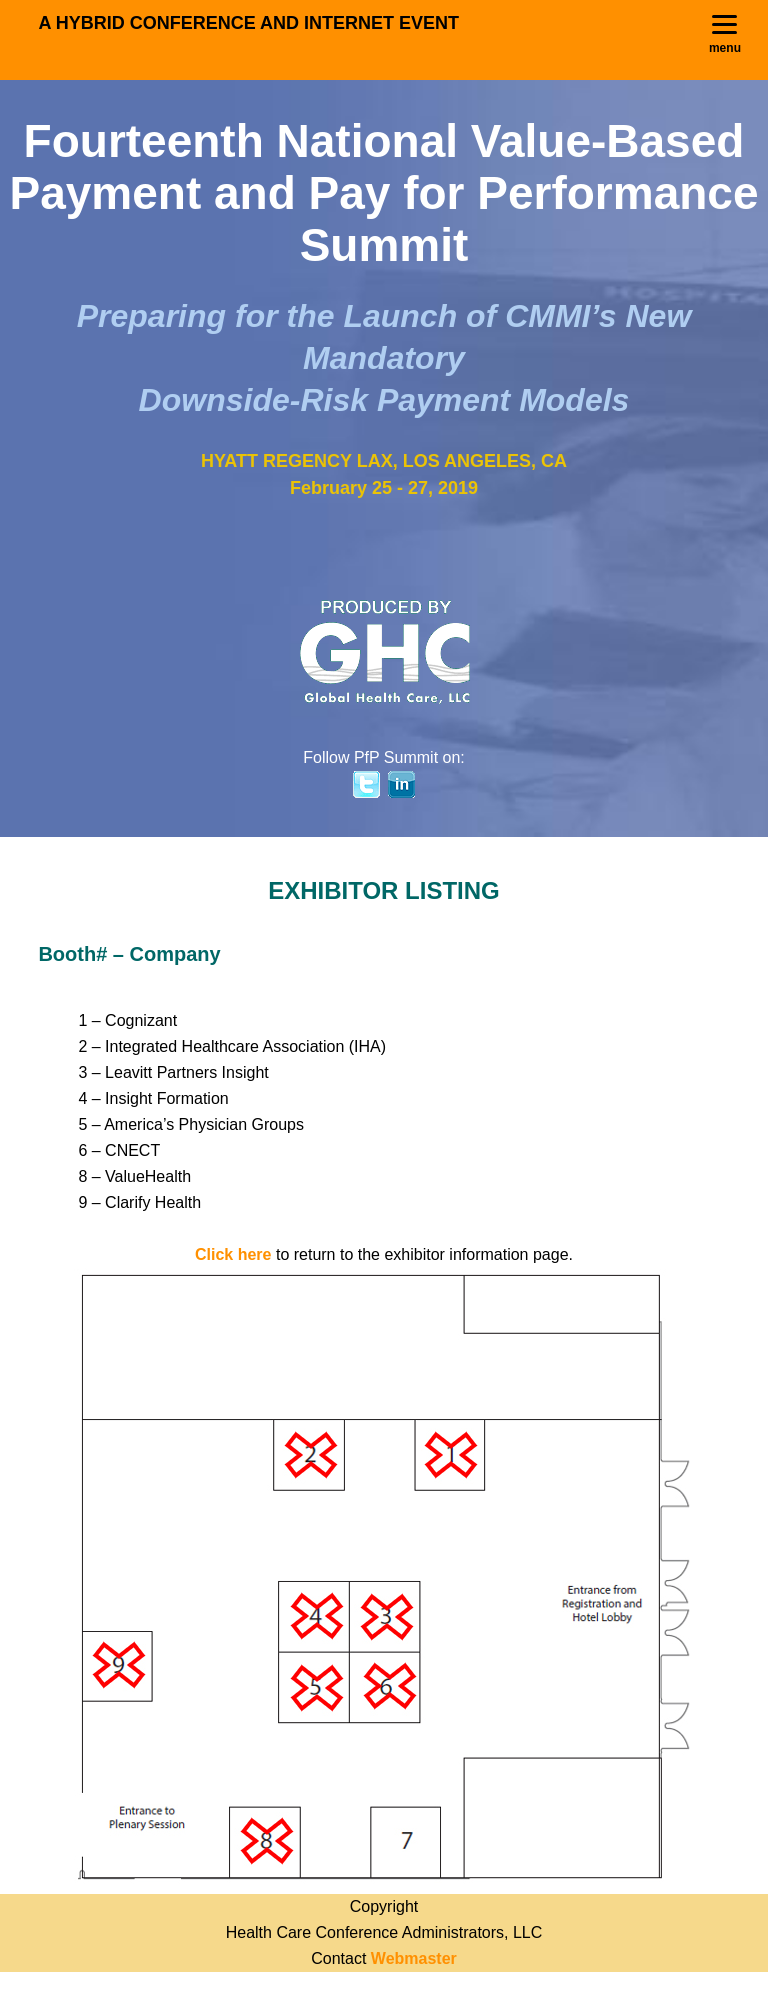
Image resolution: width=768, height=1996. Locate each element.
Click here (233, 1254)
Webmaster (414, 1958)
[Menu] (725, 35)
